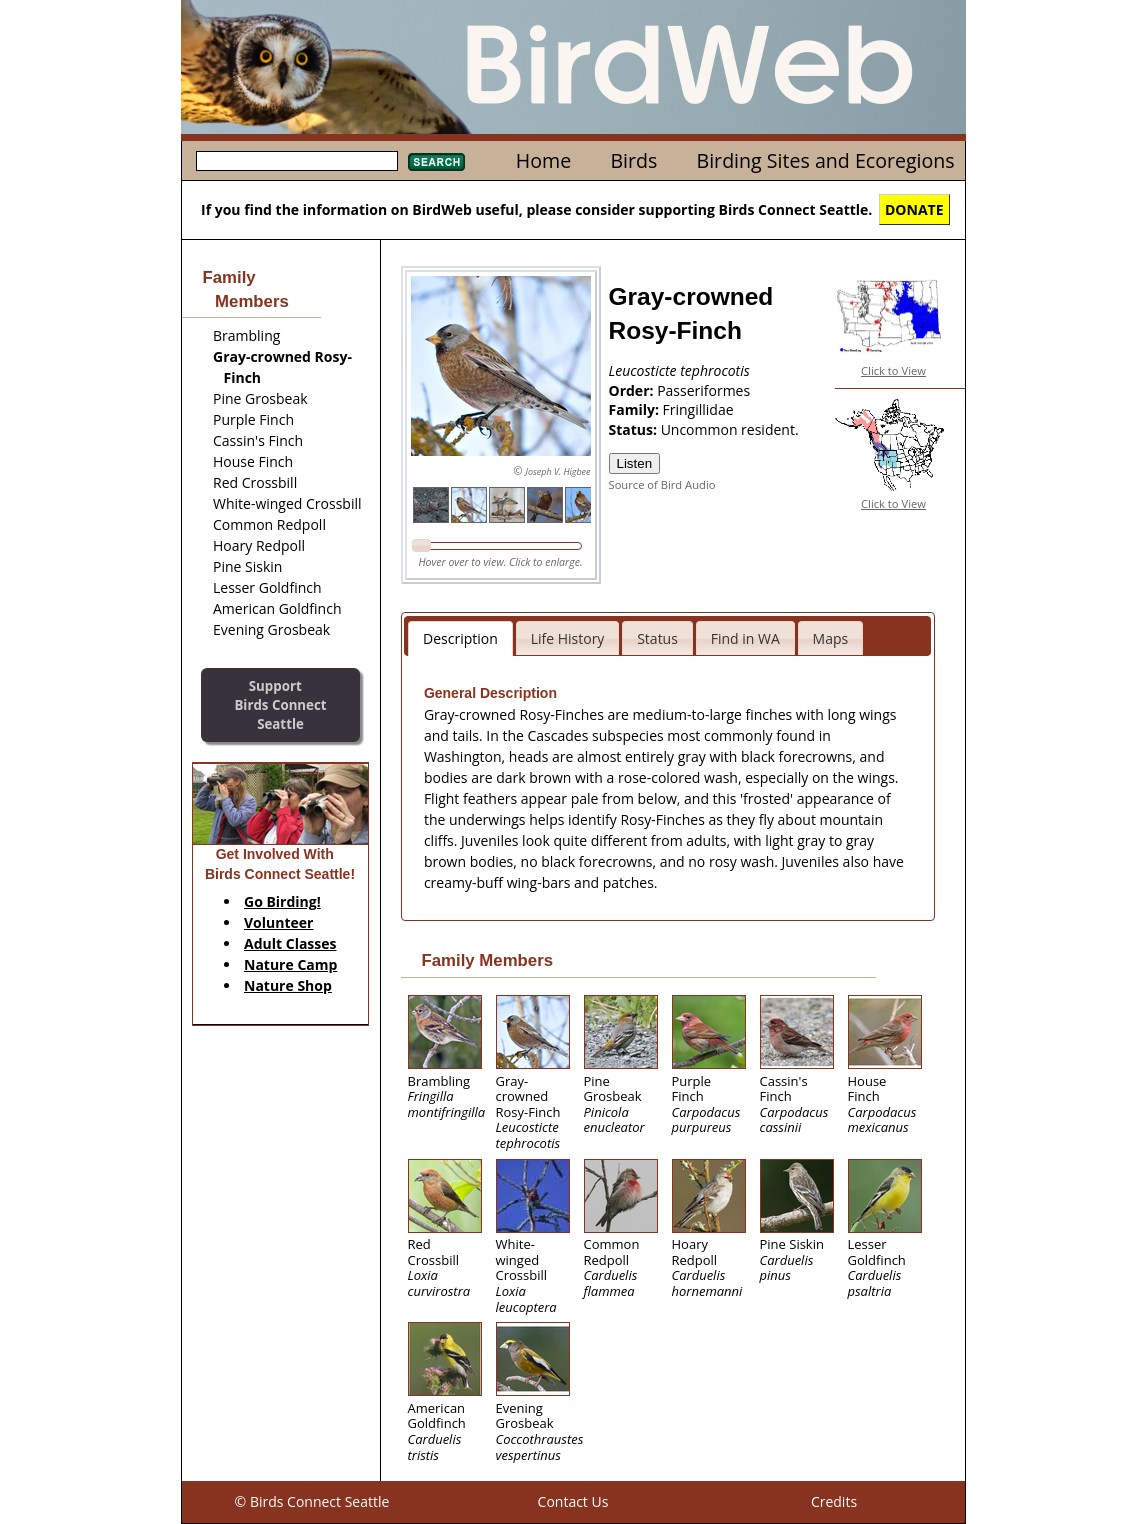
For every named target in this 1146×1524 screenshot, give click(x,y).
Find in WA (745, 638)
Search (436, 162)
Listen (635, 463)
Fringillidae (698, 409)
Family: (636, 409)
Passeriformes (703, 390)
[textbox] (297, 161)
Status (657, 638)
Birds (633, 160)
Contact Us (573, 1501)
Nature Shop (288, 985)
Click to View (893, 370)
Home (543, 160)
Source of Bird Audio (662, 484)
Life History (568, 638)
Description (460, 638)
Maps (831, 638)
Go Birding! (282, 901)
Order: (633, 390)
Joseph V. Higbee (557, 471)
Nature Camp (290, 964)
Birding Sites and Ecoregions (826, 160)
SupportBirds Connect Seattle (280, 704)
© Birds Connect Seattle (312, 1501)
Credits (834, 1501)
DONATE (914, 209)
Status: (635, 429)
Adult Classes (290, 943)
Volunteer (278, 922)
